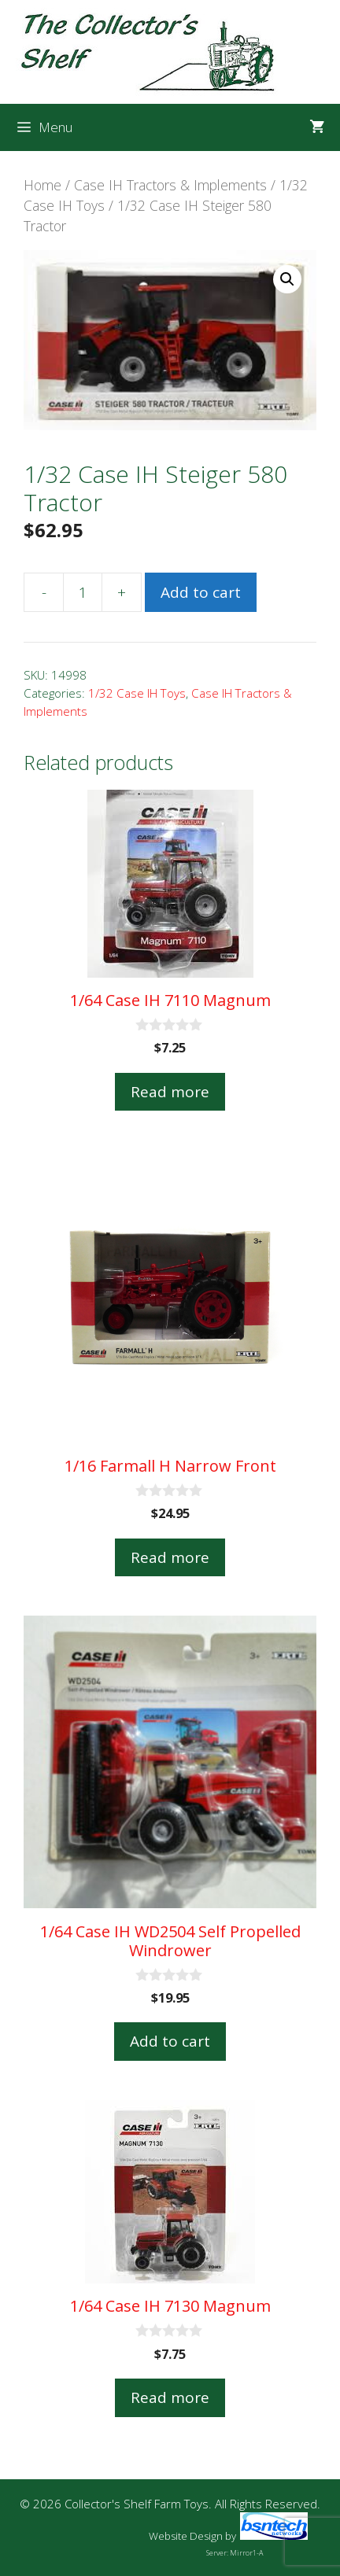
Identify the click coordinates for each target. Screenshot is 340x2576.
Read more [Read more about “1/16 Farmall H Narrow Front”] (170, 1557)
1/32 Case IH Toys (137, 693)
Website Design (186, 2536)
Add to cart (201, 592)
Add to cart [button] (170, 2041)
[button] (287, 279)
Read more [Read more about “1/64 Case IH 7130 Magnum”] (170, 2397)
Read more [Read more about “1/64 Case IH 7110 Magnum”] (170, 1092)
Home (42, 184)
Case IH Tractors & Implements (170, 184)
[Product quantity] (82, 592)
